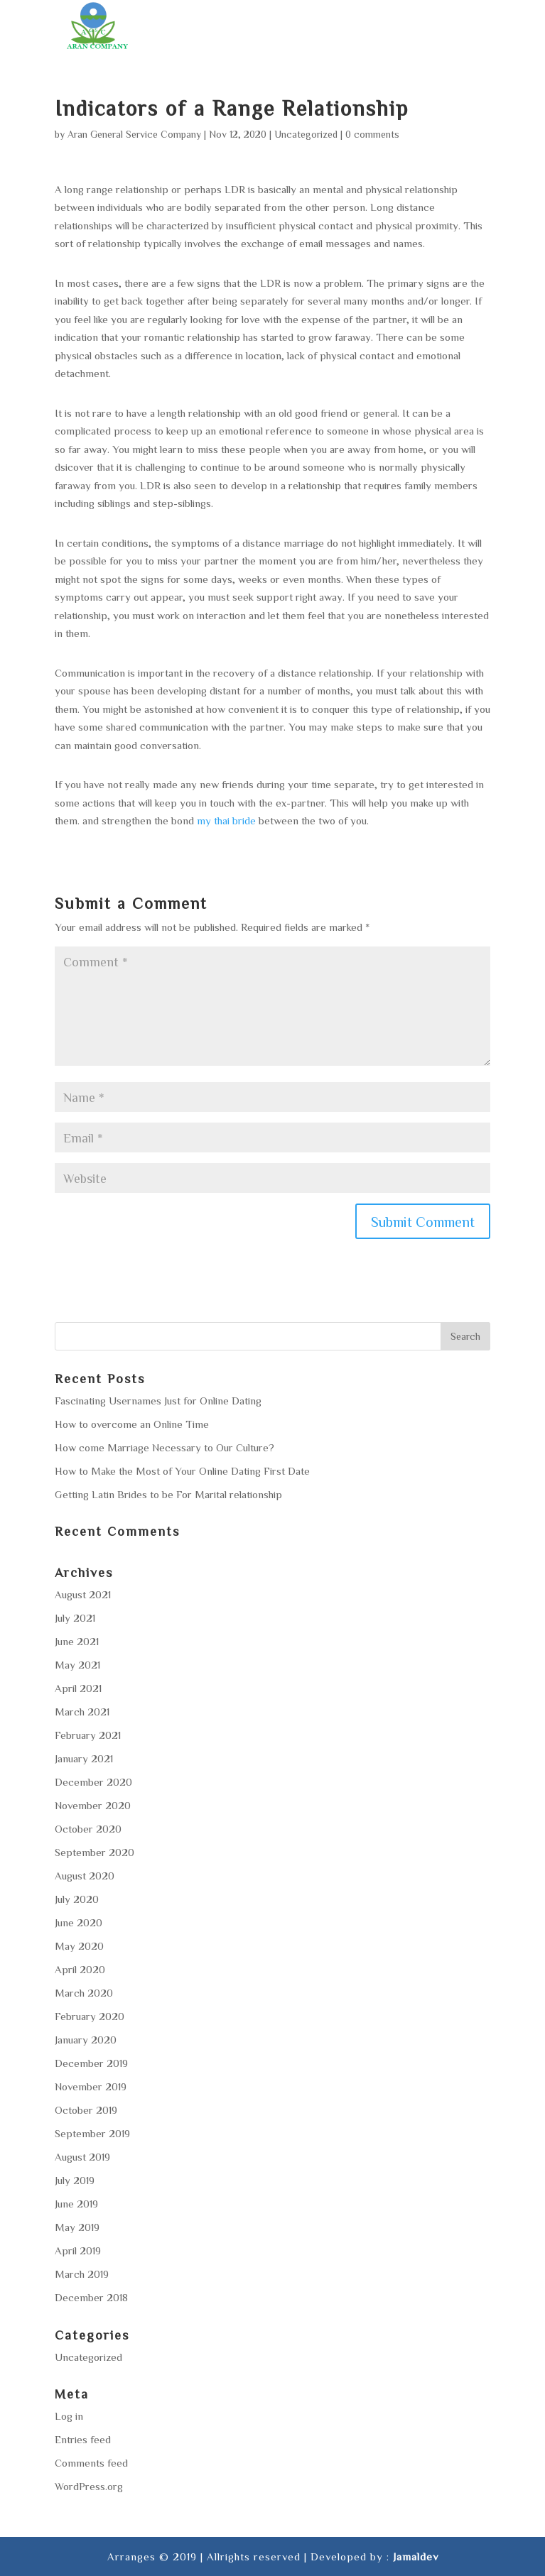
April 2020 (80, 1969)
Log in (69, 2416)
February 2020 (89, 2016)
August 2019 (82, 2156)
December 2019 (91, 2063)
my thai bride (226, 820)
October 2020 (88, 1828)
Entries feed (83, 2439)
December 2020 (93, 1782)
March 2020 (84, 1992)
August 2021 (83, 1594)
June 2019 (76, 2203)
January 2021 (84, 1758)
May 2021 (77, 1664)
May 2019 (77, 2227)
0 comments (372, 134)
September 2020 (94, 1852)
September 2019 (92, 2133)
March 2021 (82, 1711)
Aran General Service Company (134, 134)
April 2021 (78, 1688)
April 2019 (78, 2250)
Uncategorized (306, 134)
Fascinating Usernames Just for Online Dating (158, 1400)
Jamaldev (415, 2556)
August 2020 (84, 1875)
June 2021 (77, 1641)
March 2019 (82, 2274)
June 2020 (78, 1922)
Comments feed (91, 2462)
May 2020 (79, 1946)
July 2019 (75, 2180)
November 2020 (93, 1805)
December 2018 (91, 2297)
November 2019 (90, 2086)
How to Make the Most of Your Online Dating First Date (182, 1471)
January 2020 (86, 2039)
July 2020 (77, 1899)
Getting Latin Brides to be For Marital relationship (168, 1494)
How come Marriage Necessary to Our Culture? (164, 1447)
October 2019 (86, 2110)
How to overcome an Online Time (132, 1424)
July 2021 (75, 1617)
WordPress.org (89, 2486)
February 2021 (88, 1735)
